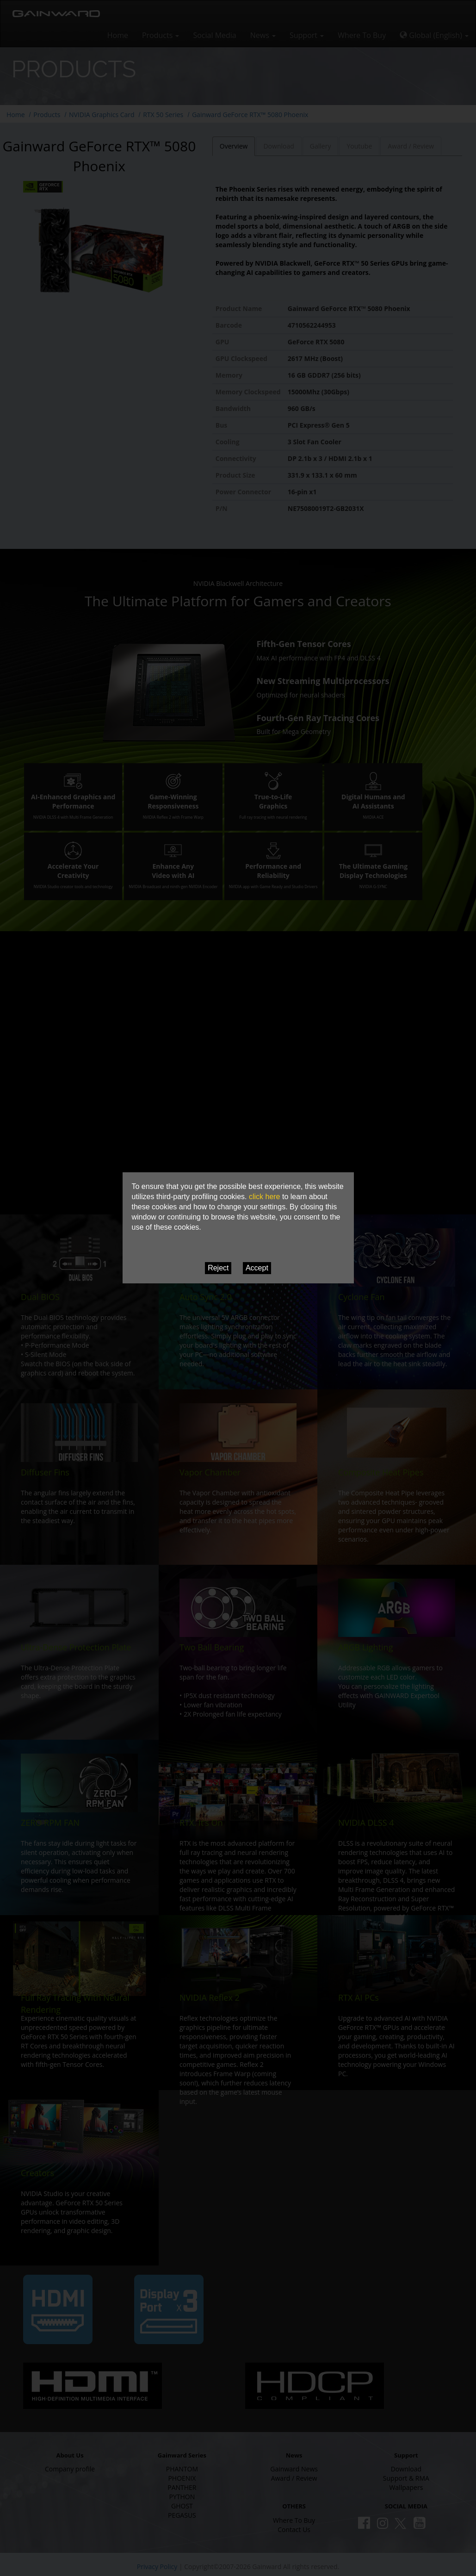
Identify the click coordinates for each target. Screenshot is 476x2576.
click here (264, 1197)
